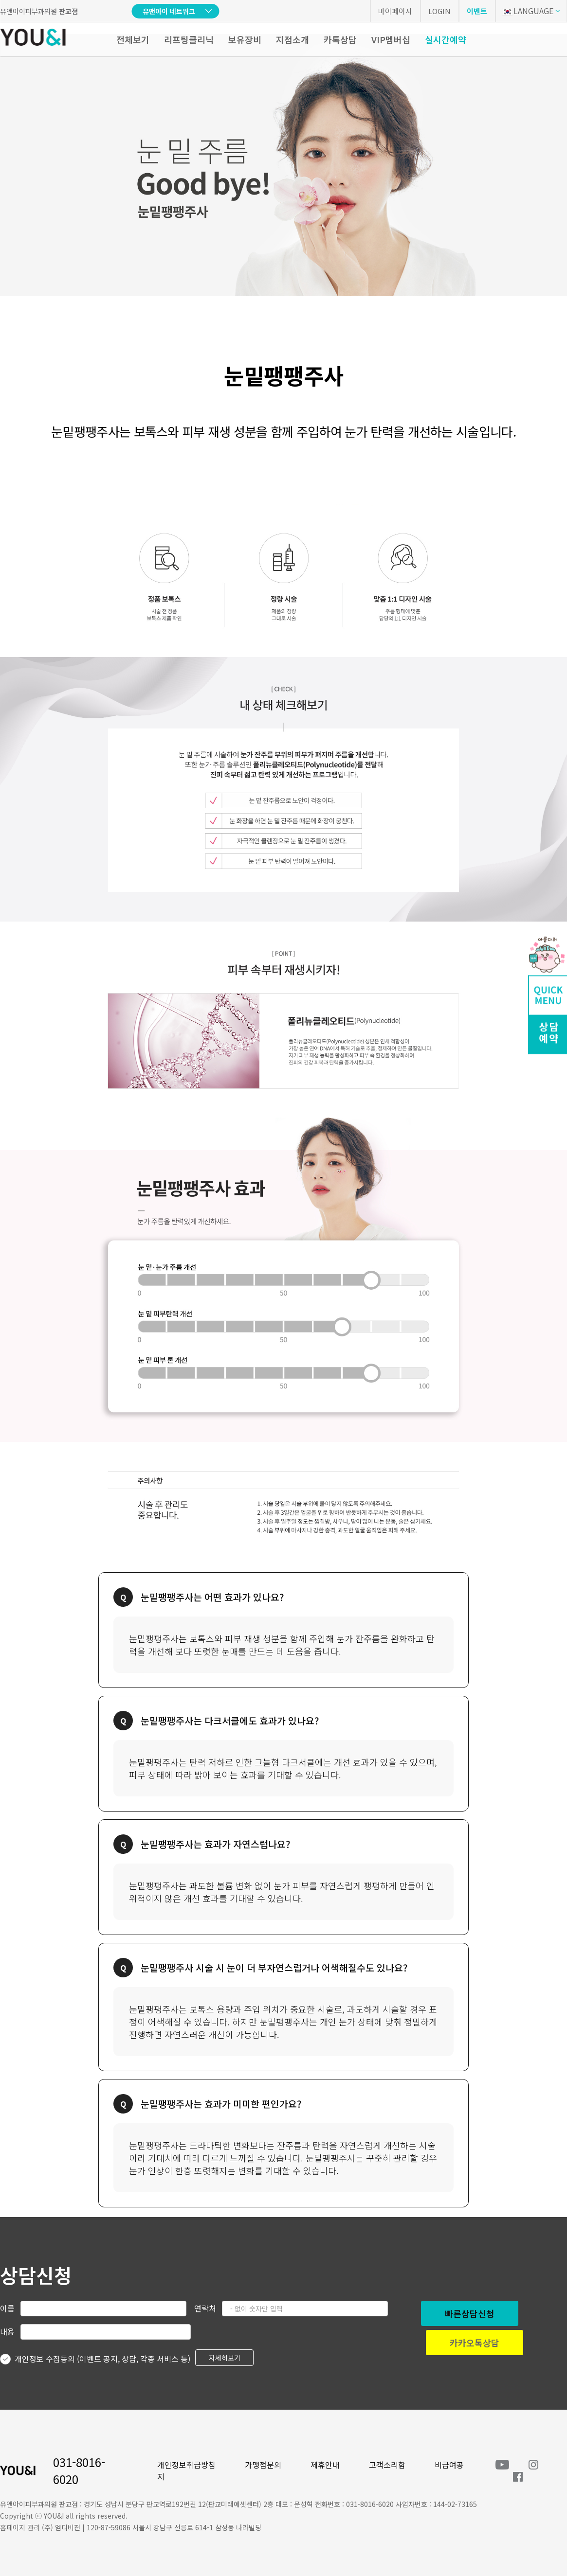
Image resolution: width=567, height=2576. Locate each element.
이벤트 (477, 11)
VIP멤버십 (390, 39)
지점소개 (292, 39)
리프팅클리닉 (189, 39)
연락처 (205, 2308)
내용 (7, 2331)
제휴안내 (325, 2464)
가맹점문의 (263, 2464)
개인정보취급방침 (186, 2464)
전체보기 (132, 39)
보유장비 (244, 39)
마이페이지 (395, 11)
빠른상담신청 (469, 2313)
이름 (7, 2308)
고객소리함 (387, 2464)
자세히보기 (224, 2358)
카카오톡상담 (474, 2342)
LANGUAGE (527, 11)
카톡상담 (340, 39)
